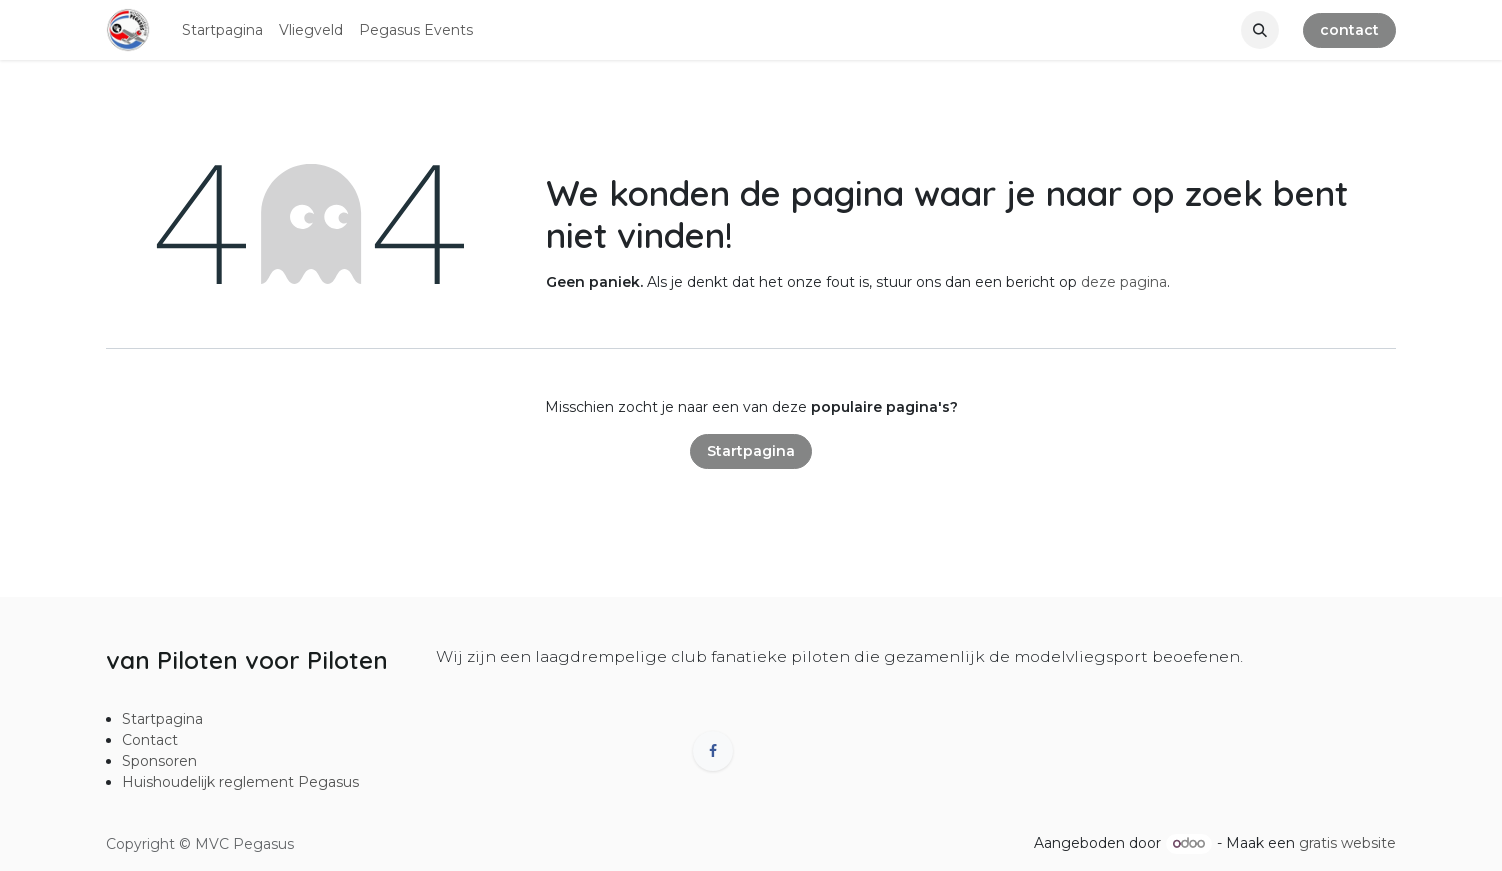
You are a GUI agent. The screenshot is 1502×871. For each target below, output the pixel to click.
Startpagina (751, 451)
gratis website (1347, 843)
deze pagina (1124, 282)
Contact (150, 740)
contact (1349, 30)
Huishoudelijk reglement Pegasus (240, 782)
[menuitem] (222, 30)
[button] (1260, 30)
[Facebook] (713, 751)
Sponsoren (159, 761)
